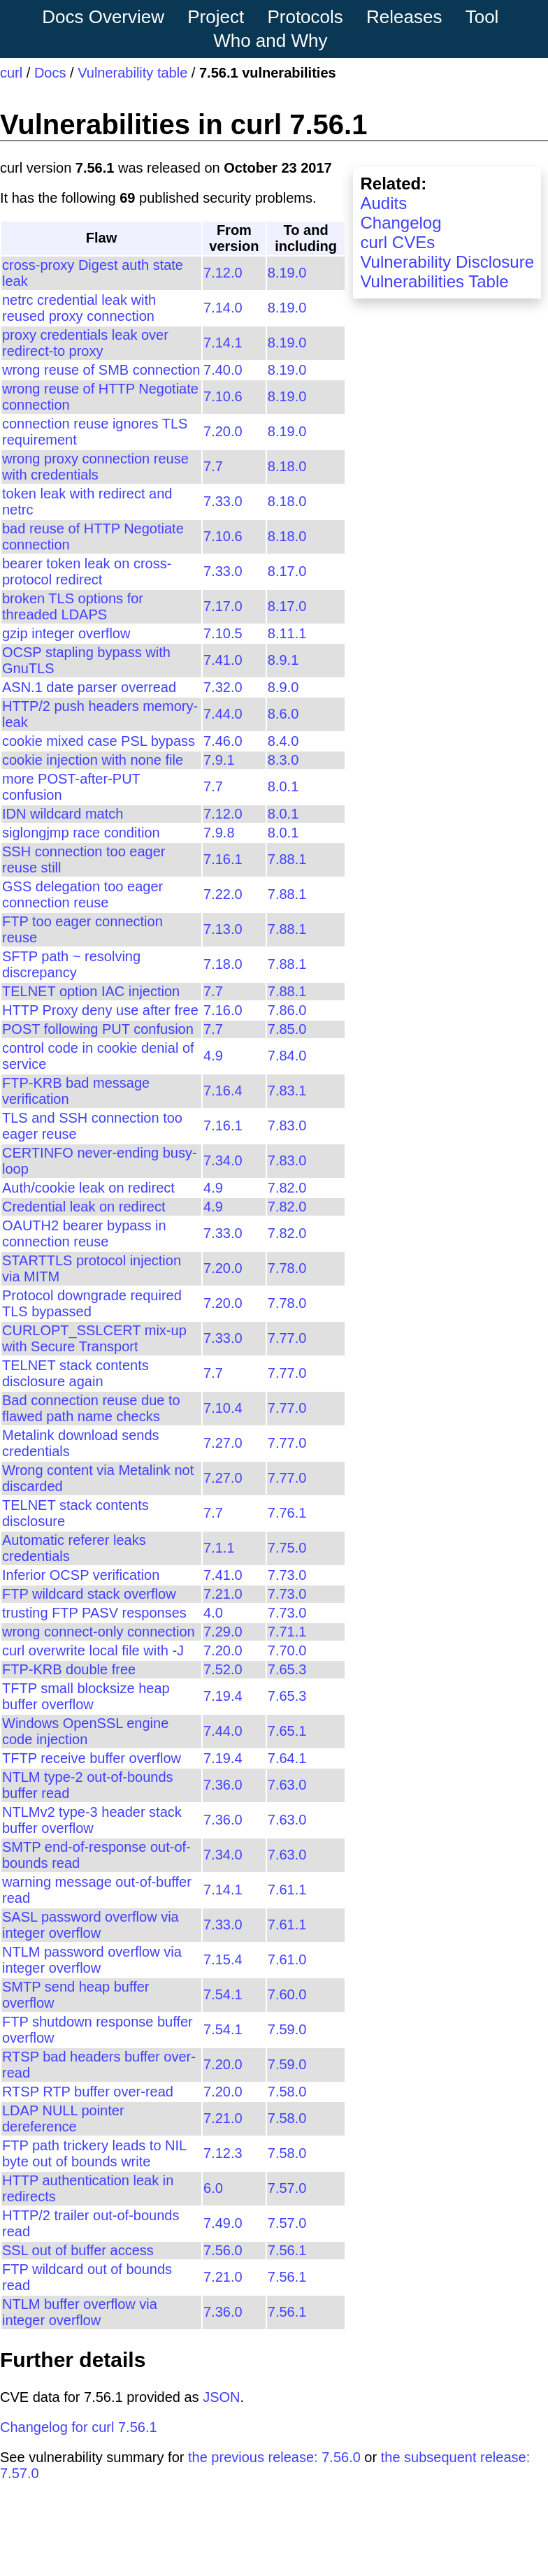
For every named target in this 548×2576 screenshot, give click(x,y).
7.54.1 (223, 1994)
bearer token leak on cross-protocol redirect (86, 571)
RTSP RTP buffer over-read (87, 2091)
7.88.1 (287, 859)
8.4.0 (283, 741)
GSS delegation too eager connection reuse (82, 894)
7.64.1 (287, 1758)
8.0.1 (283, 786)
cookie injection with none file (92, 760)
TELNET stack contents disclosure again (75, 1373)
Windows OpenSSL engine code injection (85, 1731)
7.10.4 (223, 1408)
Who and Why (270, 40)
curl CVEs (397, 242)
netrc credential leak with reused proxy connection (79, 308)
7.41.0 (223, 660)
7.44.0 (223, 713)
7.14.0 (223, 307)
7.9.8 (218, 832)
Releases (404, 16)
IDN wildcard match (62, 813)
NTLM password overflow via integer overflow (92, 1960)
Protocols (304, 16)
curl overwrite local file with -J (93, 1650)
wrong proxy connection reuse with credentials (95, 466)
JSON (221, 2397)
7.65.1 (287, 1731)
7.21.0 (223, 1594)
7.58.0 (287, 2091)
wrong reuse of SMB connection (101, 369)
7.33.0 (223, 501)
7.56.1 (287, 2250)
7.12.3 (223, 2153)
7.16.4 (223, 1090)
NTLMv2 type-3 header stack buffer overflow (92, 1820)
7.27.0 (223, 1443)
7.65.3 (287, 1669)
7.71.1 (287, 1631)
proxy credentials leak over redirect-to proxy (85, 343)
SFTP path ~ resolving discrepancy (71, 964)
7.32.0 (223, 687)
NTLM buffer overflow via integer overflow (79, 2312)
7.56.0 (223, 2250)
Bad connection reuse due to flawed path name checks (91, 1408)
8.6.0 (283, 713)
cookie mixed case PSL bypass (98, 741)
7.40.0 (223, 369)
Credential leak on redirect (83, 1206)
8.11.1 (287, 633)
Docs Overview (103, 16)
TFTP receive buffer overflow (91, 1758)
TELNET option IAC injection (91, 991)
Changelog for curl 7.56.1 (78, 2427)
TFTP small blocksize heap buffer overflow (86, 1696)
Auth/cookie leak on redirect (88, 1187)
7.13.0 (223, 929)
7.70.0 (287, 1650)
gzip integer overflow (66, 633)
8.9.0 (283, 687)
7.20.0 (223, 431)
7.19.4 (223, 1696)
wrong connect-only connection (98, 1631)
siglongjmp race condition (81, 832)
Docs (50, 72)
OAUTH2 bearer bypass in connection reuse (84, 1233)
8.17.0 (287, 571)
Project (215, 16)
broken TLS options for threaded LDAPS (72, 606)
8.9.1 (283, 660)
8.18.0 (287, 466)
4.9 (213, 1055)
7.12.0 (223, 272)
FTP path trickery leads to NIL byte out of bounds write (94, 2153)
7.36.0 (223, 1784)
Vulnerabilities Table (434, 281)
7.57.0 (287, 2188)
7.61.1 (287, 1889)
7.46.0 (223, 741)
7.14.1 (223, 342)
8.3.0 (283, 760)
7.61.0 (287, 1959)
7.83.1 (287, 1090)
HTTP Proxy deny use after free (100, 1010)
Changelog (400, 222)
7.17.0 (223, 606)
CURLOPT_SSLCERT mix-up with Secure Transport (94, 1338)
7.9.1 (218, 760)
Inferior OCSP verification (80, 1575)
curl (11, 72)
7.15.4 (223, 1959)
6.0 (213, 2188)
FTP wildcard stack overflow (89, 1594)
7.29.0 (223, 1631)
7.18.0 (223, 964)
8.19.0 (287, 272)
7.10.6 (223, 396)
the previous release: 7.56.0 (274, 2457)
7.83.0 (287, 1125)
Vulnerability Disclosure (447, 261)
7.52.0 (223, 1669)
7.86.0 (287, 1010)
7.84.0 (287, 1055)
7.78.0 (287, 1268)
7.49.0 (223, 2223)
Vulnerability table (132, 72)
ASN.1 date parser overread (89, 687)
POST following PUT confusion (98, 1029)
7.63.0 (287, 1784)
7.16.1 (223, 859)
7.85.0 (287, 1029)
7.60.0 (287, 1994)
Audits (383, 203)
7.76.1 (287, 1512)
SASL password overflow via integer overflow (90, 1925)
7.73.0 (287, 1575)
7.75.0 (287, 1547)
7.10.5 (223, 633)
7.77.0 (287, 1338)
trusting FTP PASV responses (94, 1612)
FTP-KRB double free (69, 1669)
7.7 (213, 466)
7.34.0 (223, 1160)
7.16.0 (223, 1010)
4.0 (213, 1612)
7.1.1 (218, 1547)
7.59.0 (287, 2029)
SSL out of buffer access (78, 2250)
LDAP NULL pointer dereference (63, 2118)
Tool (482, 16)
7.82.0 (287, 1187)
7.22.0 (223, 894)
